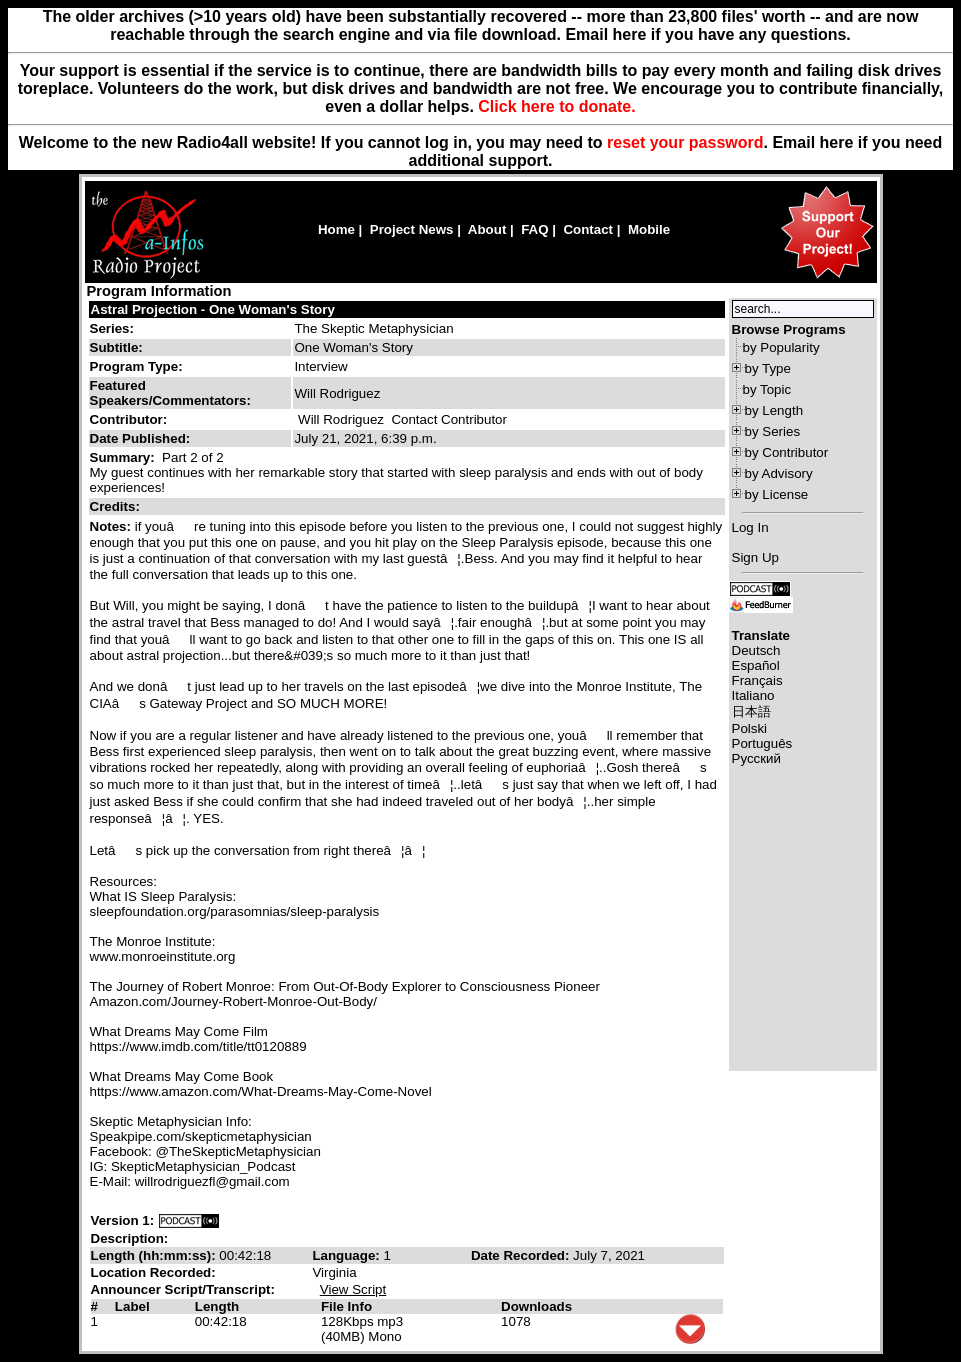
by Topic (767, 389)
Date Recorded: (522, 1255)
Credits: (117, 506)
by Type (768, 368)
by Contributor (787, 452)
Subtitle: (116, 347)
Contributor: (129, 419)
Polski (750, 728)
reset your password (685, 142)
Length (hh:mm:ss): (155, 1255)
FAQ (534, 229)
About (487, 229)
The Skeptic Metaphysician (373, 328)
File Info (346, 1306)
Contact (588, 229)
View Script (353, 1289)
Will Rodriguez (341, 419)
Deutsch (756, 650)
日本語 (751, 711)
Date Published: (140, 438)
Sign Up (755, 557)
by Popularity (781, 347)
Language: (347, 1255)
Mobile (649, 229)
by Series (773, 431)
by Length (774, 410)
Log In (750, 527)
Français (757, 680)
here (837, 142)
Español (756, 665)
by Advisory (779, 473)
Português (762, 743)
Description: (130, 1238)
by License (777, 494)
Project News (412, 229)
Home (336, 229)
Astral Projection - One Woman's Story (213, 309)
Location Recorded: (153, 1272)
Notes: (112, 526)
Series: (112, 328)
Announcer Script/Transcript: (183, 1289)
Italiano (753, 695)
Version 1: (123, 1220)
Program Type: (136, 366)
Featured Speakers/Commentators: (170, 393)
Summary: (124, 457)
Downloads (536, 1306)
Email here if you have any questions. (707, 34)
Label (132, 1306)
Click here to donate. (556, 106)
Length (217, 1306)
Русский (756, 758)
